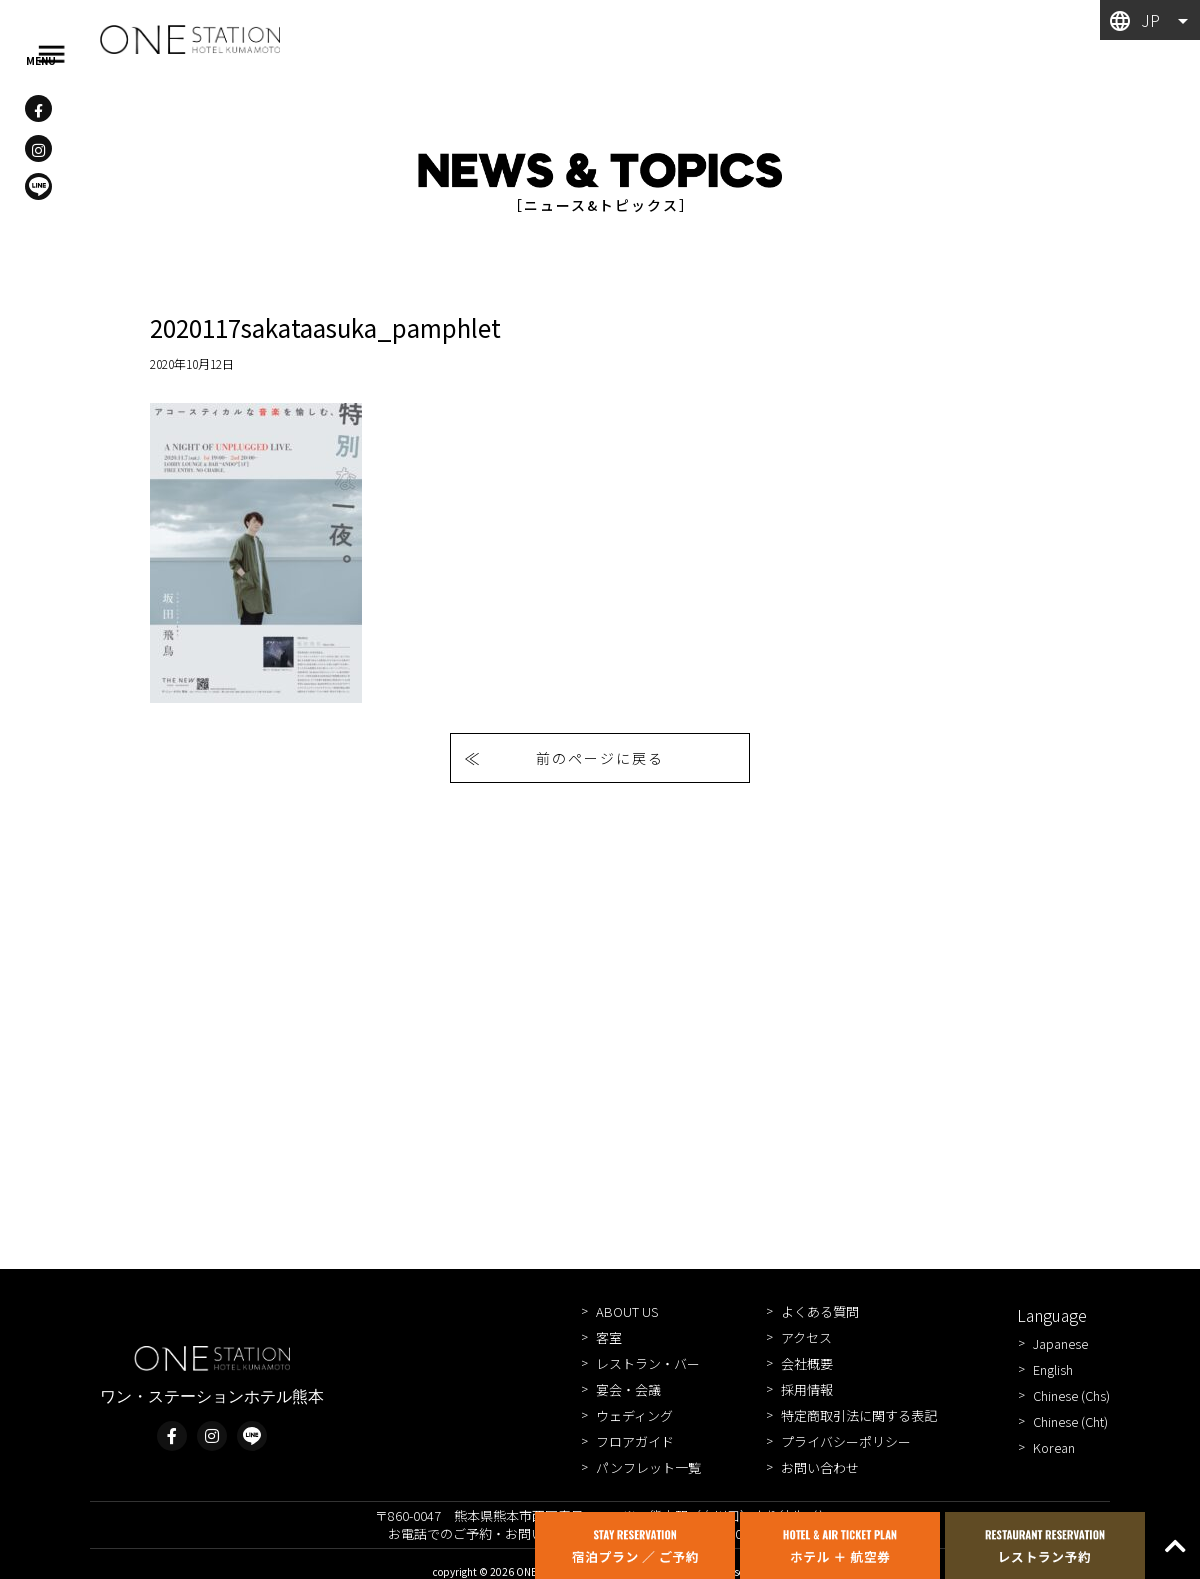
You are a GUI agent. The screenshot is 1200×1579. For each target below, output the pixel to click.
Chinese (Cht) (1070, 1421)
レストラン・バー (648, 1363)
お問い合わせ (820, 1467)
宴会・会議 (628, 1389)
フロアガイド (635, 1441)
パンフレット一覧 (648, 1467)
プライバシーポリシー (846, 1441)
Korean (1054, 1447)
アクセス (806, 1337)
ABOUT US (627, 1311)
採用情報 (807, 1389)
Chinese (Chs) (1071, 1395)
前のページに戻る (600, 758)
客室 (609, 1337)
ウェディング (634, 1415)
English (1053, 1369)
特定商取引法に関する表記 (859, 1415)
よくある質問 (820, 1311)
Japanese (1060, 1343)
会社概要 (807, 1363)
